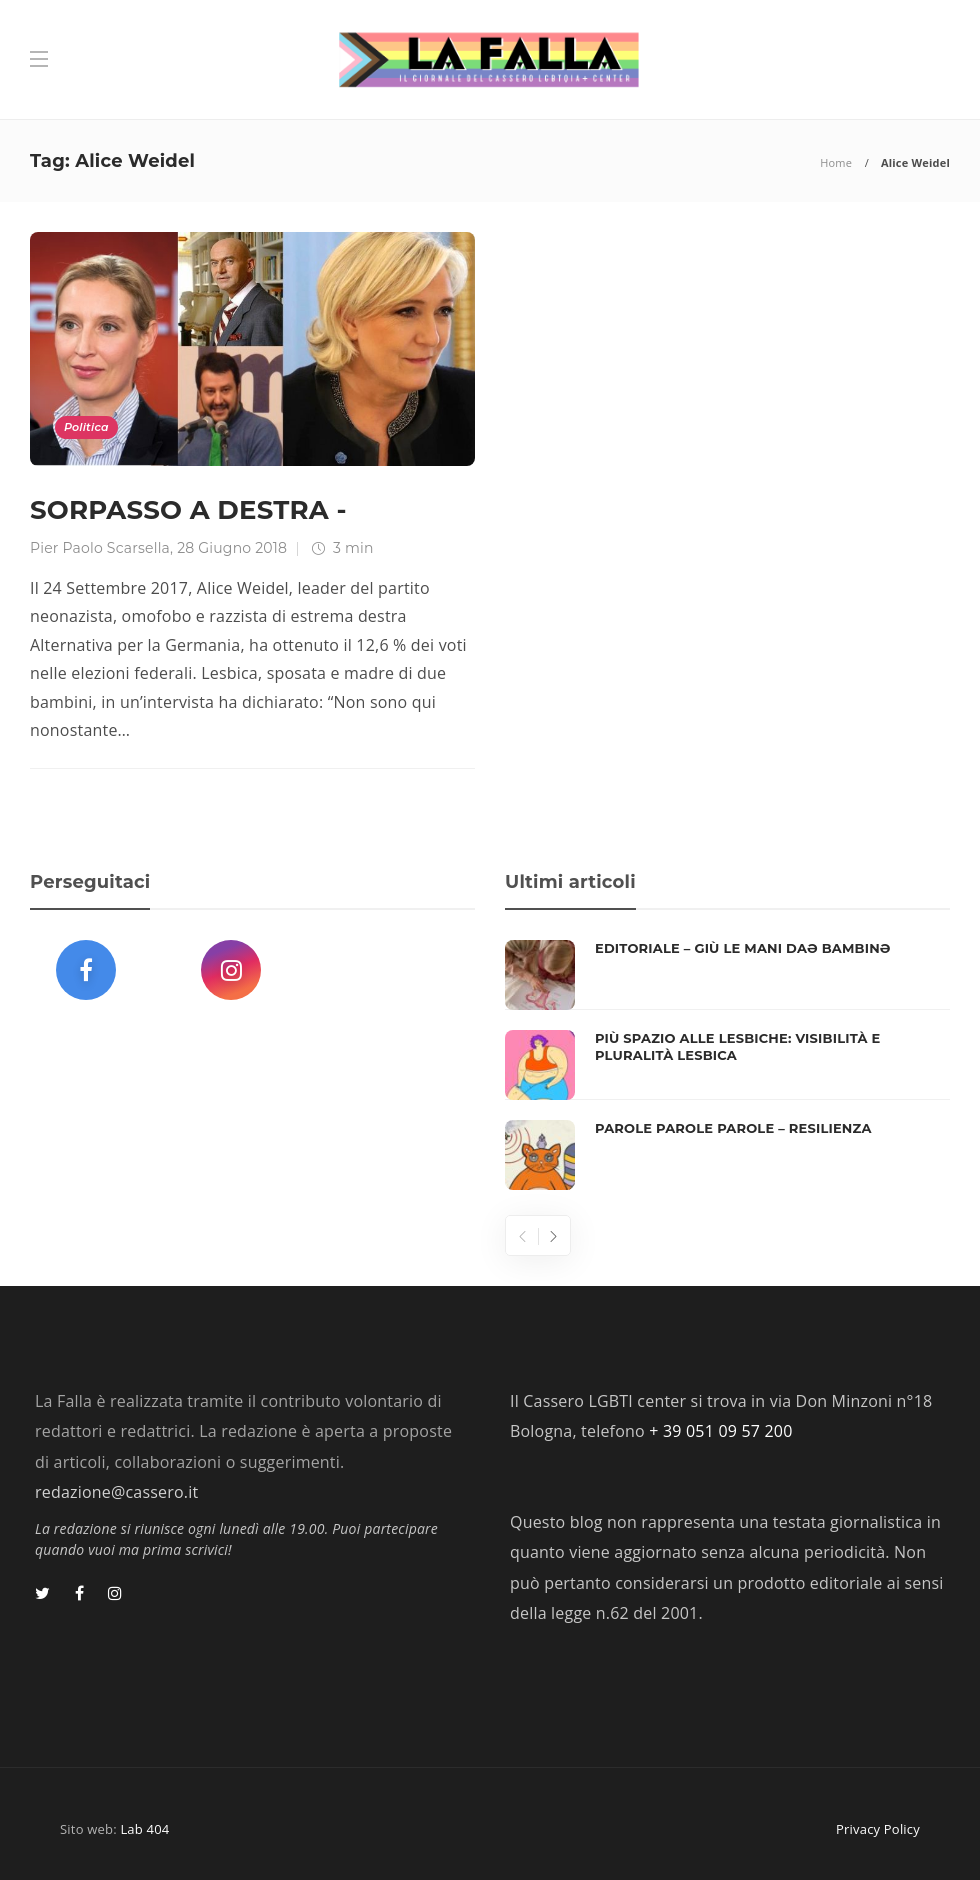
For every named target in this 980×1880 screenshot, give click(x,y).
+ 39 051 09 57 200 (720, 1431)
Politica (86, 427)
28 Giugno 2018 (232, 548)
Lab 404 (144, 1829)
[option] (727, 1065)
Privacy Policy (878, 1829)
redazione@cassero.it (116, 1492)
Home (836, 162)
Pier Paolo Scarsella (100, 548)
